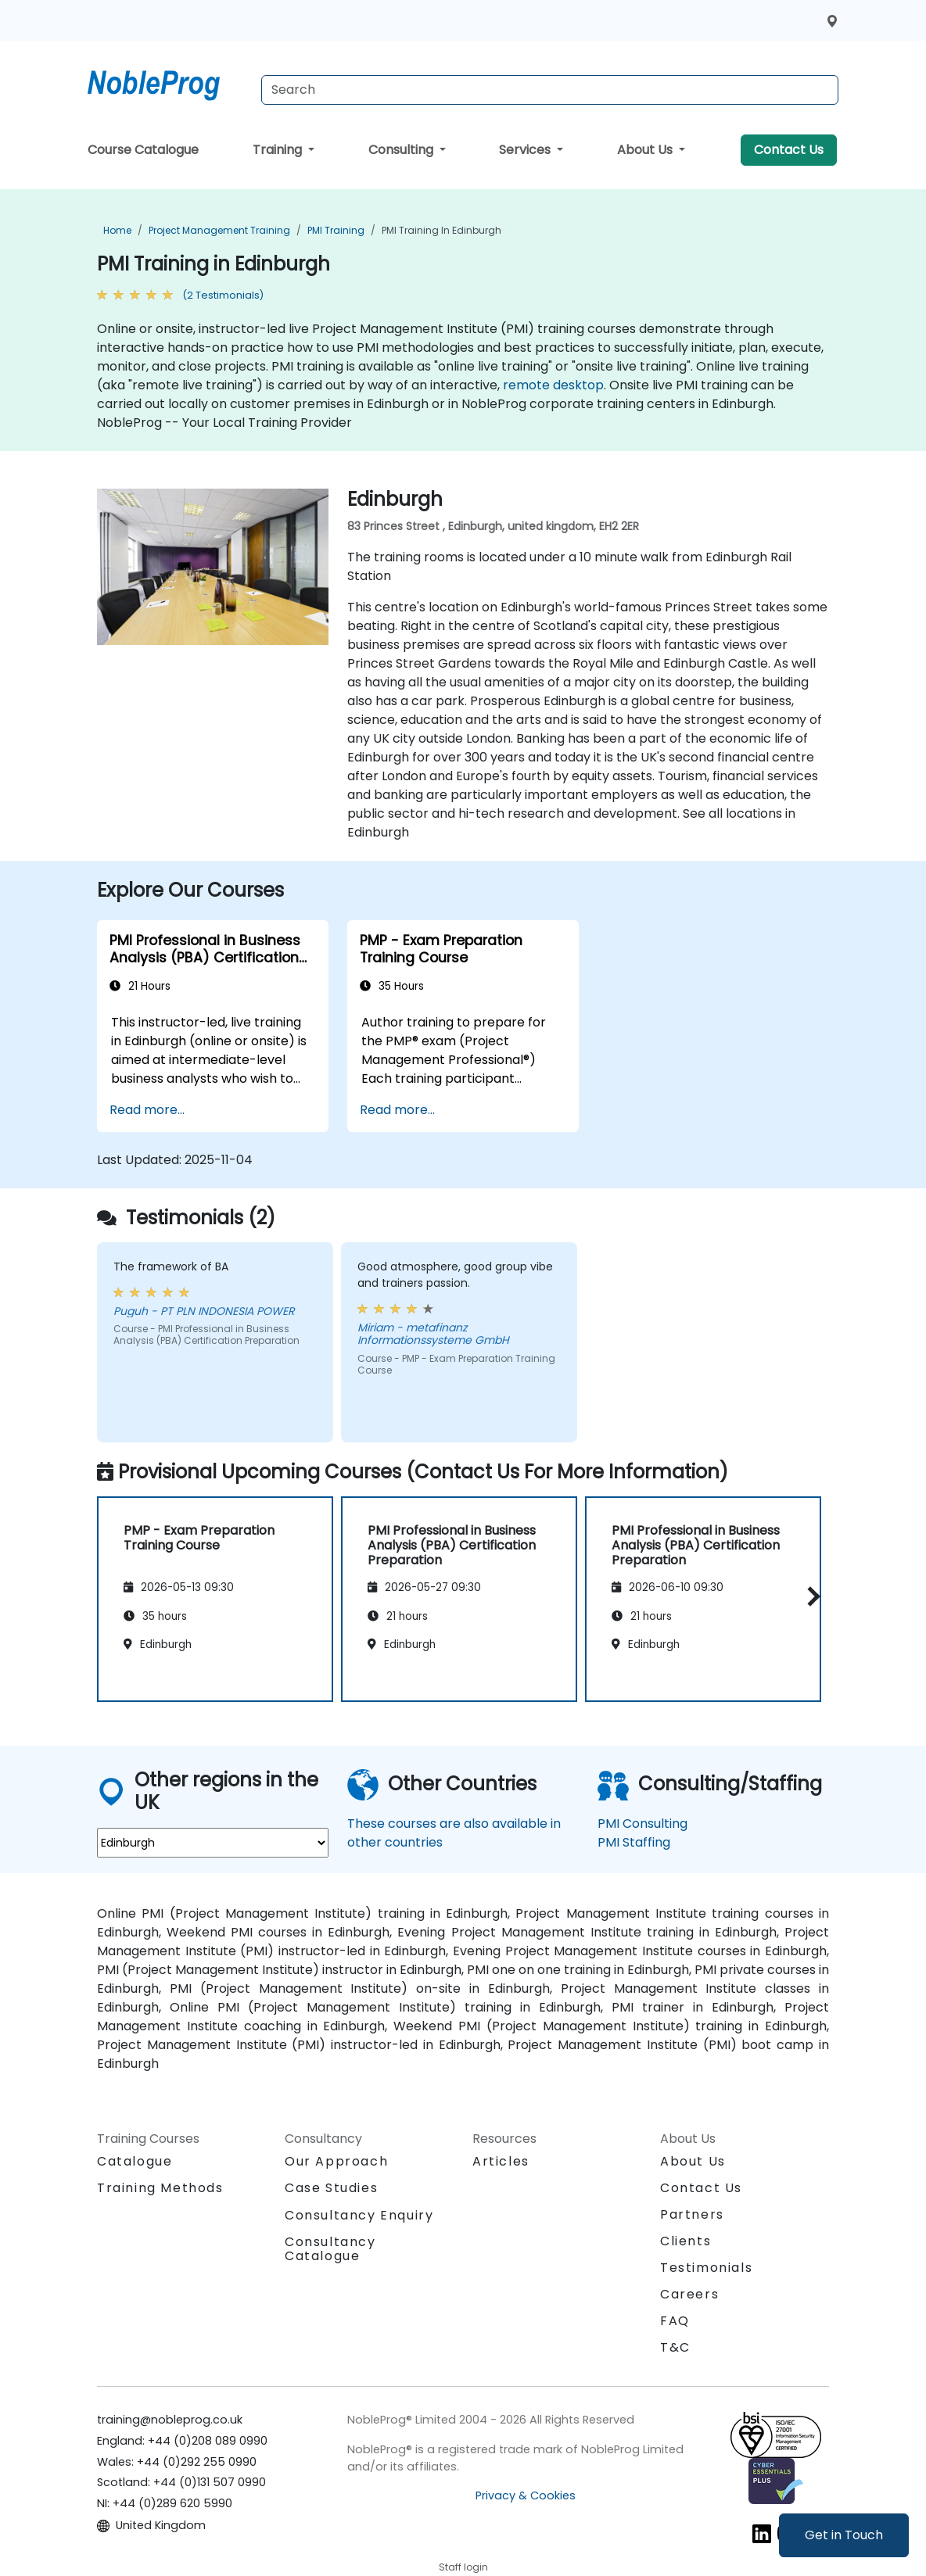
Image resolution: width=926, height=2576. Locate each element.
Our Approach (336, 2161)
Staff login (463, 2567)
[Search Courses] (549, 90)
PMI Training (335, 230)
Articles (500, 2161)
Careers (689, 2294)
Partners (692, 2214)
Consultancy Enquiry (359, 2216)
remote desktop (553, 385)
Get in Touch (844, 2535)
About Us (646, 150)
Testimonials (706, 2268)
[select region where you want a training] (212, 1843)
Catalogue (134, 2161)
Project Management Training (219, 230)
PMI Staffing (634, 1842)
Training (279, 150)
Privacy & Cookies (526, 2495)
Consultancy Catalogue (330, 2249)
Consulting (402, 150)
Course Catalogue (143, 150)
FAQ (675, 2321)
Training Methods (160, 2188)
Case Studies (331, 2188)
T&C (675, 2347)
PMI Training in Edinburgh (441, 230)
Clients (685, 2241)
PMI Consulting (642, 1824)
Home (117, 230)
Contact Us (789, 150)
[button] (810, 1596)
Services (526, 150)
